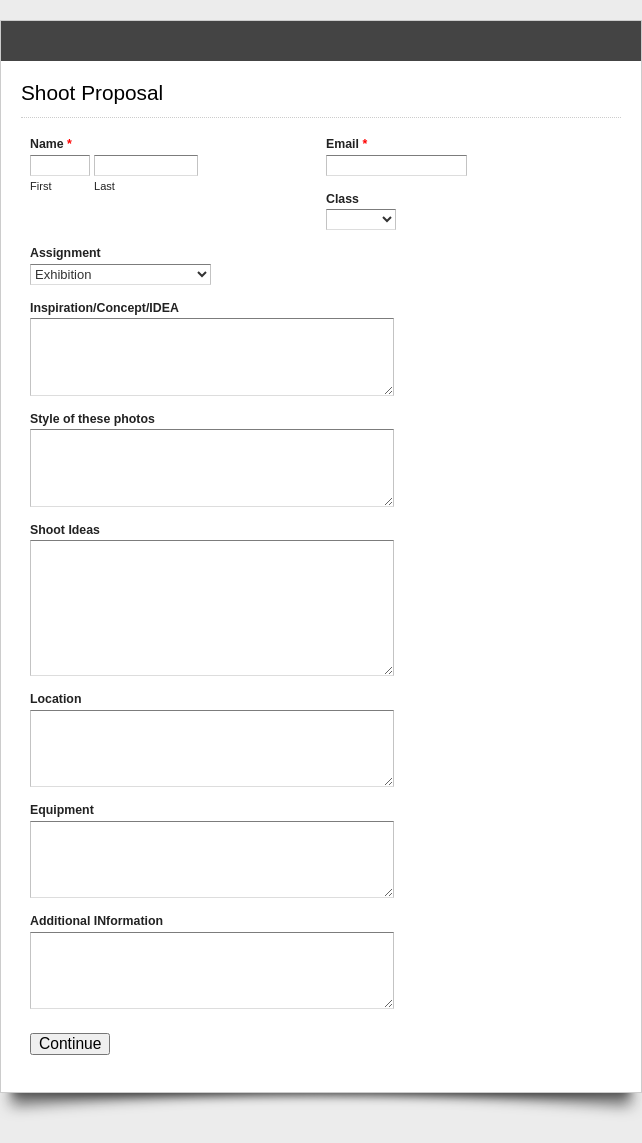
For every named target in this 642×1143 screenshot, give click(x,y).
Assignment (65, 253)
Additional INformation (96, 921)
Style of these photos (92, 419)
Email (346, 146)
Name (51, 146)
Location (55, 699)
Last (104, 186)
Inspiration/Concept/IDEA (104, 308)
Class (342, 199)
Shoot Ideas (65, 530)
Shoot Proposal (321, 41)
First (40, 186)
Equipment (62, 810)
